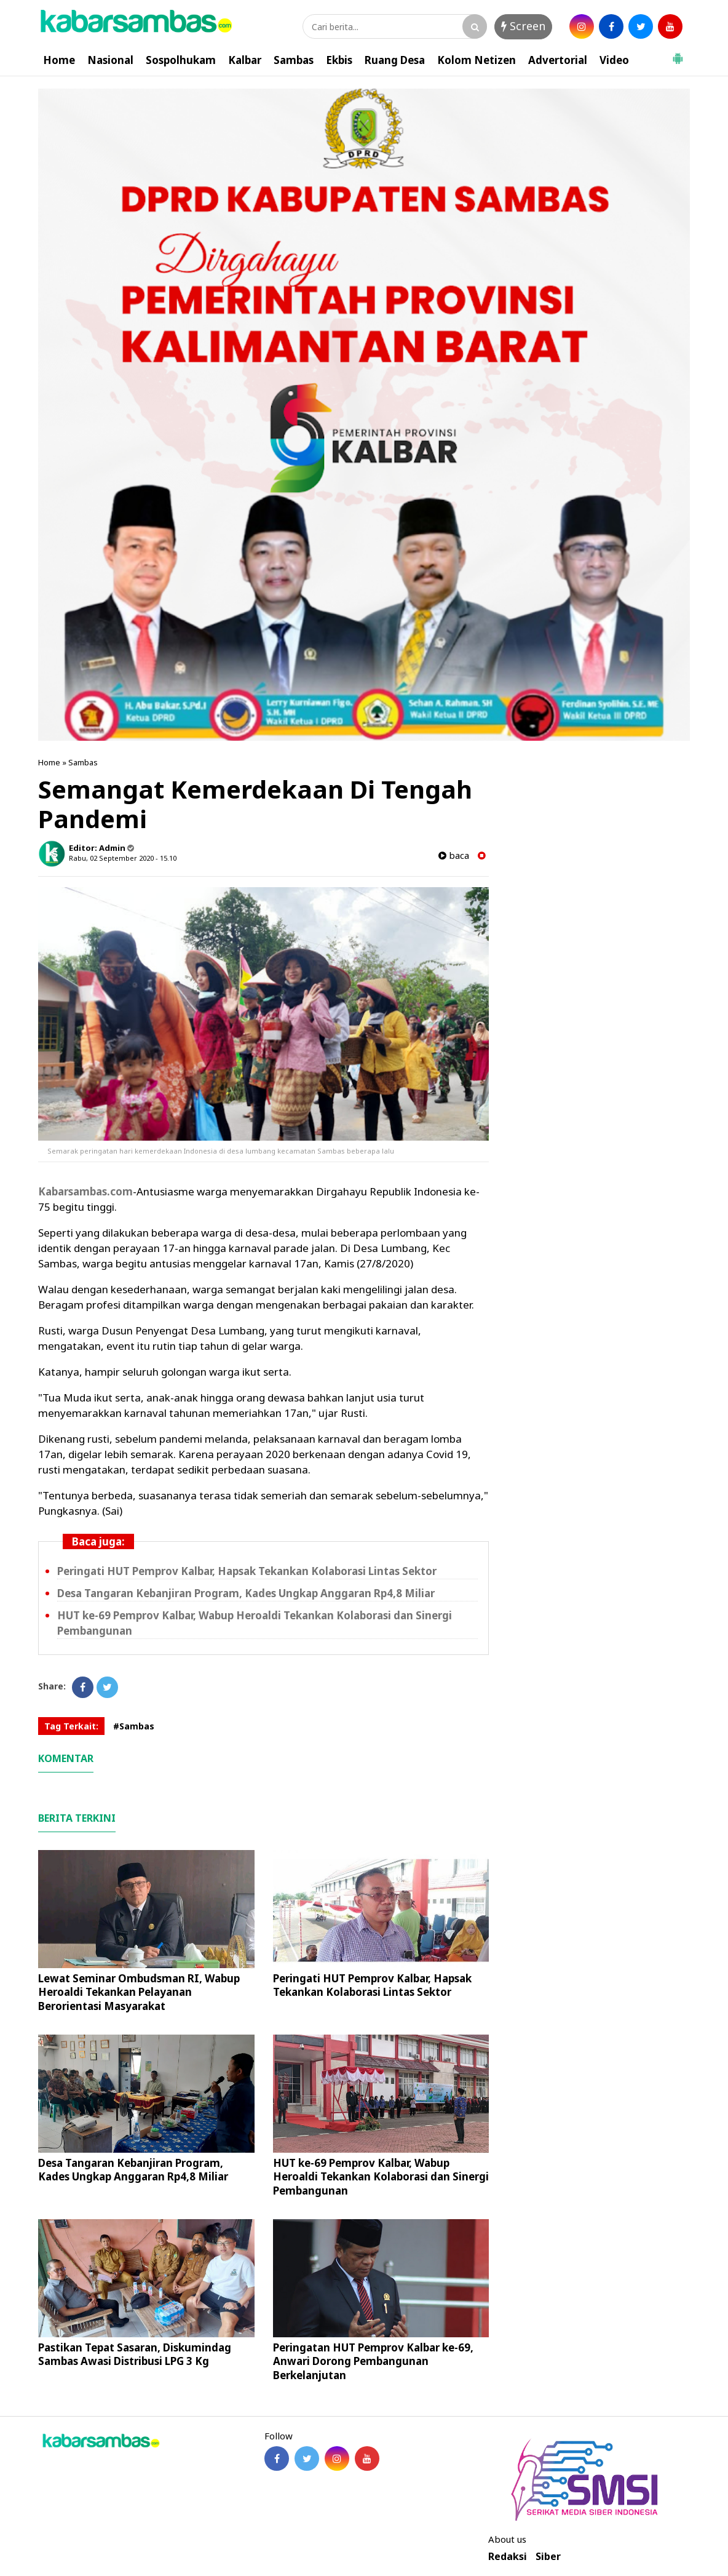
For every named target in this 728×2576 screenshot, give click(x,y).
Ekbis (339, 60)
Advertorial (557, 60)
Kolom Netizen (476, 60)
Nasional (110, 60)
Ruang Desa (395, 60)
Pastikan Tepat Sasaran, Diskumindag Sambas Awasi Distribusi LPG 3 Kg (134, 2354)
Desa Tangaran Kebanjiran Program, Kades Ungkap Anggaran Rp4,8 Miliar (246, 1593)
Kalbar (244, 60)
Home (59, 60)
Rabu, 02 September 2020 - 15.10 (122, 858)
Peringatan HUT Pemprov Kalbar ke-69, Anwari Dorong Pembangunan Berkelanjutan (373, 2361)
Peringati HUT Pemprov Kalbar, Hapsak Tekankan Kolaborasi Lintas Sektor (247, 1571)
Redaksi (507, 2556)
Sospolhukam (181, 60)
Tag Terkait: (71, 1726)
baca (453, 855)
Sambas (294, 60)
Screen (523, 25)
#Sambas (133, 1726)
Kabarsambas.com (85, 1191)
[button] (677, 53)
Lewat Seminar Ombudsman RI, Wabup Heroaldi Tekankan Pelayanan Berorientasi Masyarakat (139, 1991)
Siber (548, 2556)
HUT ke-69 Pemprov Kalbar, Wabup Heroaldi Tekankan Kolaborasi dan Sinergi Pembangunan (381, 2176)
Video (614, 60)
